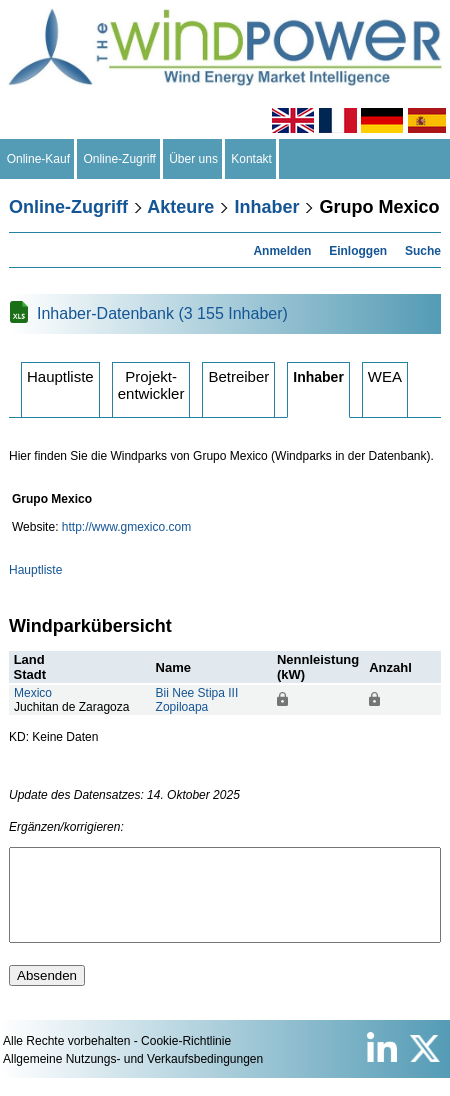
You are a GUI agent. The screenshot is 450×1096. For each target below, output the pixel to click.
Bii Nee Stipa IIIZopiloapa (197, 700)
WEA (385, 376)
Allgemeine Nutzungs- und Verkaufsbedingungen (133, 1077)
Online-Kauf (38, 159)
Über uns (194, 159)
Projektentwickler (151, 385)
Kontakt (252, 159)
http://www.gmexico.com (126, 527)
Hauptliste (60, 376)
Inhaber (266, 207)
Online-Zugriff (120, 159)
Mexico (33, 693)
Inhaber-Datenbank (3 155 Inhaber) (162, 313)
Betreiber (238, 376)
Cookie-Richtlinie (186, 1059)
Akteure (180, 207)
